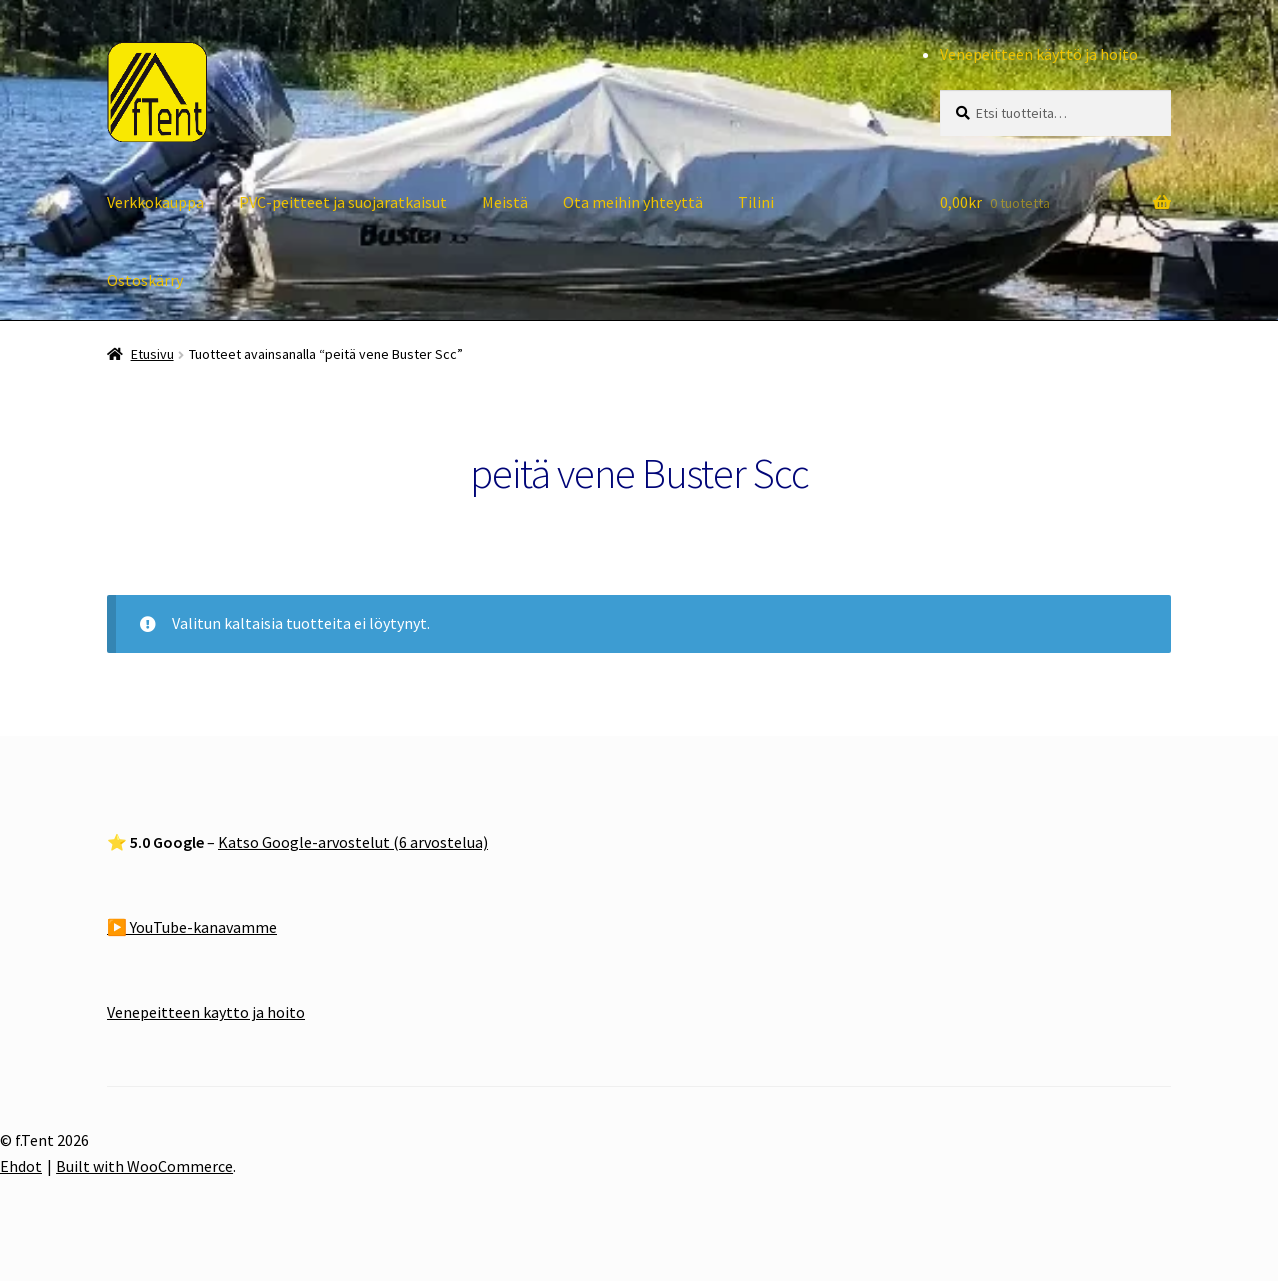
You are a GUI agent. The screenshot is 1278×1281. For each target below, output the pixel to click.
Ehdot (21, 1166)
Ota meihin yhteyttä (633, 202)
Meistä (505, 202)
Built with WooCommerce (144, 1166)
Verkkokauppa (155, 202)
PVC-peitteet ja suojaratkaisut (343, 202)
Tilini (756, 202)
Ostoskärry (145, 280)
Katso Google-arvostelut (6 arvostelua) (353, 842)
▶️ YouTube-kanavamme (192, 927)
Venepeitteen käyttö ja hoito (1039, 54)
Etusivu (152, 354)
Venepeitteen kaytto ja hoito (206, 1012)
